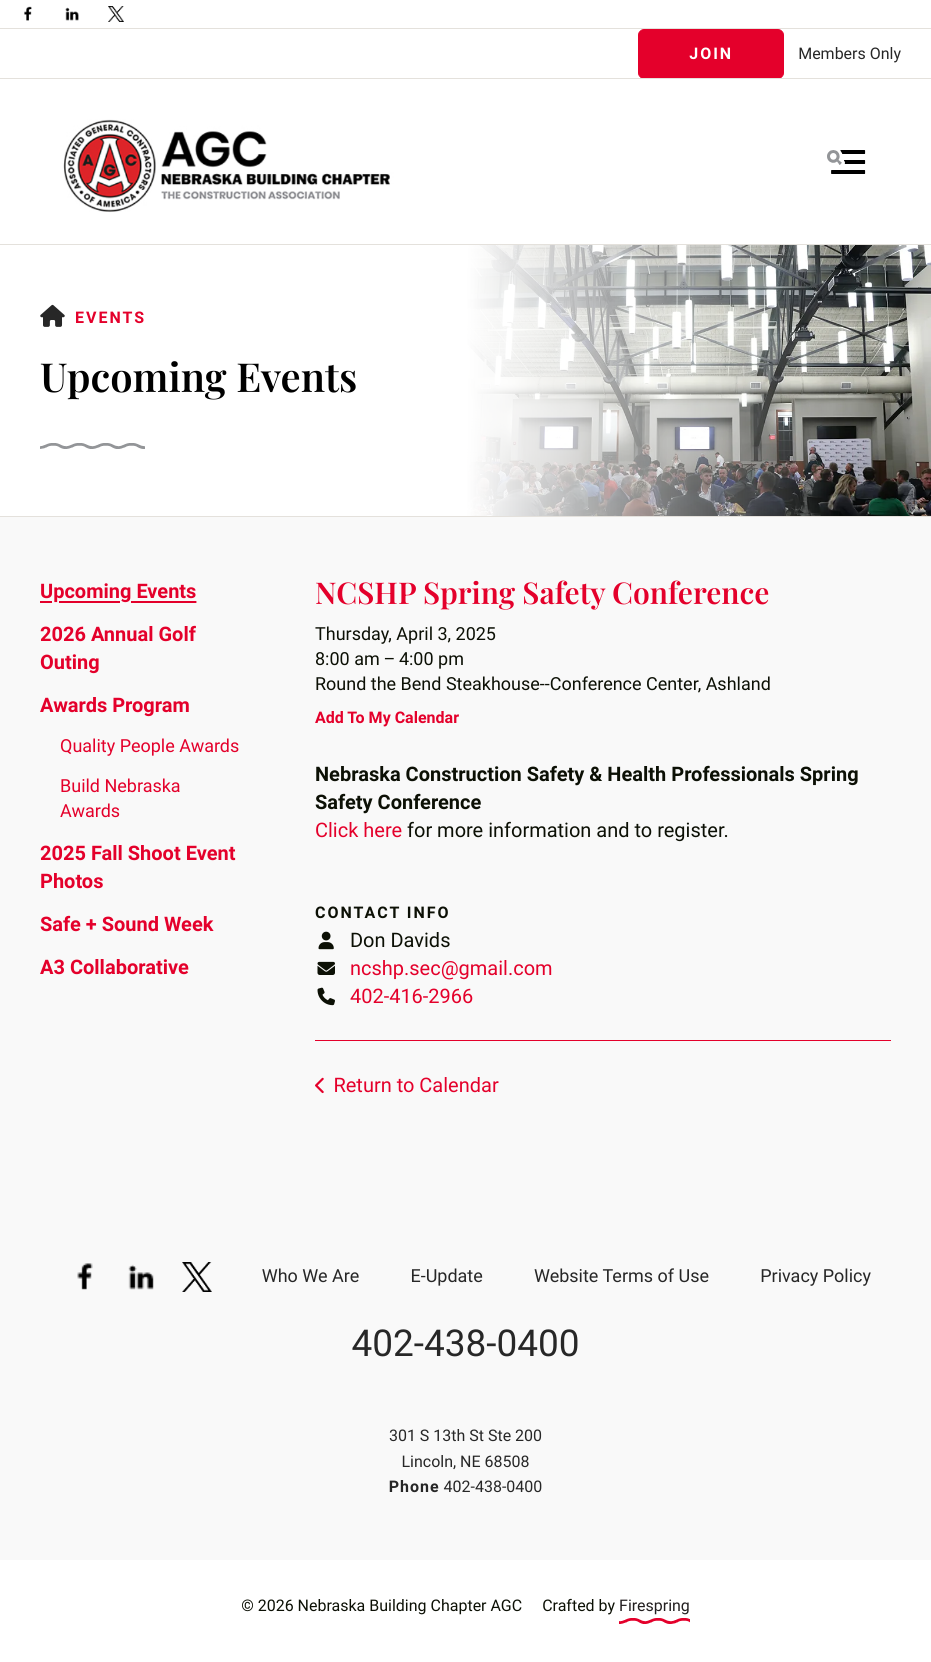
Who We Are (311, 1276)
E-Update (446, 1276)
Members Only (849, 53)
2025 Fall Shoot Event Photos (137, 867)
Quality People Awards (149, 746)
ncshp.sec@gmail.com (451, 968)
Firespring (654, 1605)
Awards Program (115, 705)
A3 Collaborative (114, 967)
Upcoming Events (118, 591)
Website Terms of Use (621, 1276)
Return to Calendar (415, 1085)
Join (711, 53)
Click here (358, 830)
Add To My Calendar (387, 717)
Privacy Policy (815, 1276)
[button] (846, 162)
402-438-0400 (465, 1344)
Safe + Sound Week (126, 924)
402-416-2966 (411, 996)
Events (110, 317)
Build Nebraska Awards (120, 799)
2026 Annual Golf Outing (118, 648)
